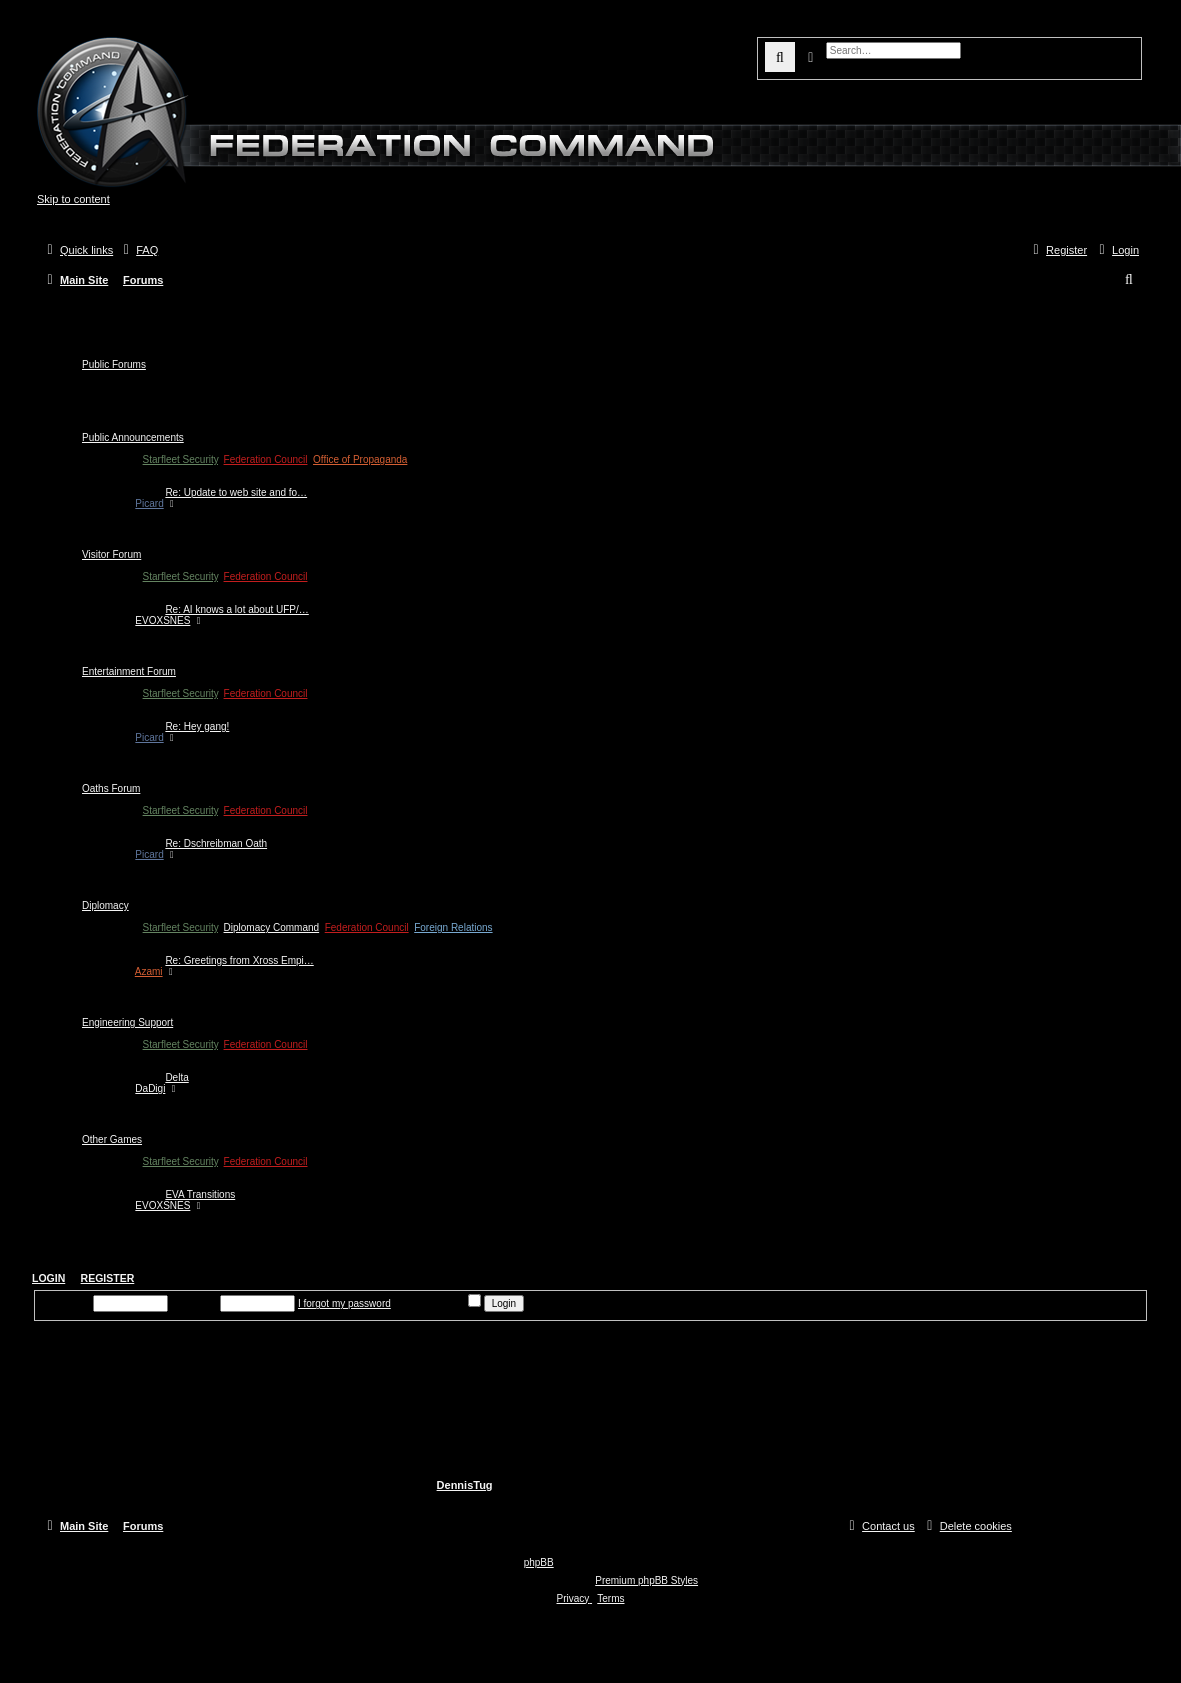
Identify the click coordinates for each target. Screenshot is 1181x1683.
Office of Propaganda (360, 459)
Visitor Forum (111, 554)
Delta (176, 1077)
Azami (149, 971)
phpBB (539, 1562)
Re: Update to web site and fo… (236, 492)
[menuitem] (138, 250)
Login (48, 1278)
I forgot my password (344, 1303)
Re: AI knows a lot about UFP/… (236, 609)
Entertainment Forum (129, 671)
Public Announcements (133, 437)
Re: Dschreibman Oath (216, 843)
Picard (149, 503)
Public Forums (114, 364)
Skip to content (73, 199)
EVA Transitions (200, 1194)
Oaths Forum (111, 788)
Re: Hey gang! (197, 726)
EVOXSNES (162, 620)
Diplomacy (105, 905)
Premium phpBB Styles (646, 1580)
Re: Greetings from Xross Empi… (239, 960)
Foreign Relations (453, 927)
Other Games (112, 1139)
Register (108, 1278)
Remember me (440, 1303)
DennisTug (465, 1485)
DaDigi (150, 1088)
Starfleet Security (180, 459)
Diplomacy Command (272, 927)
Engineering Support (127, 1022)
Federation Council (266, 459)
